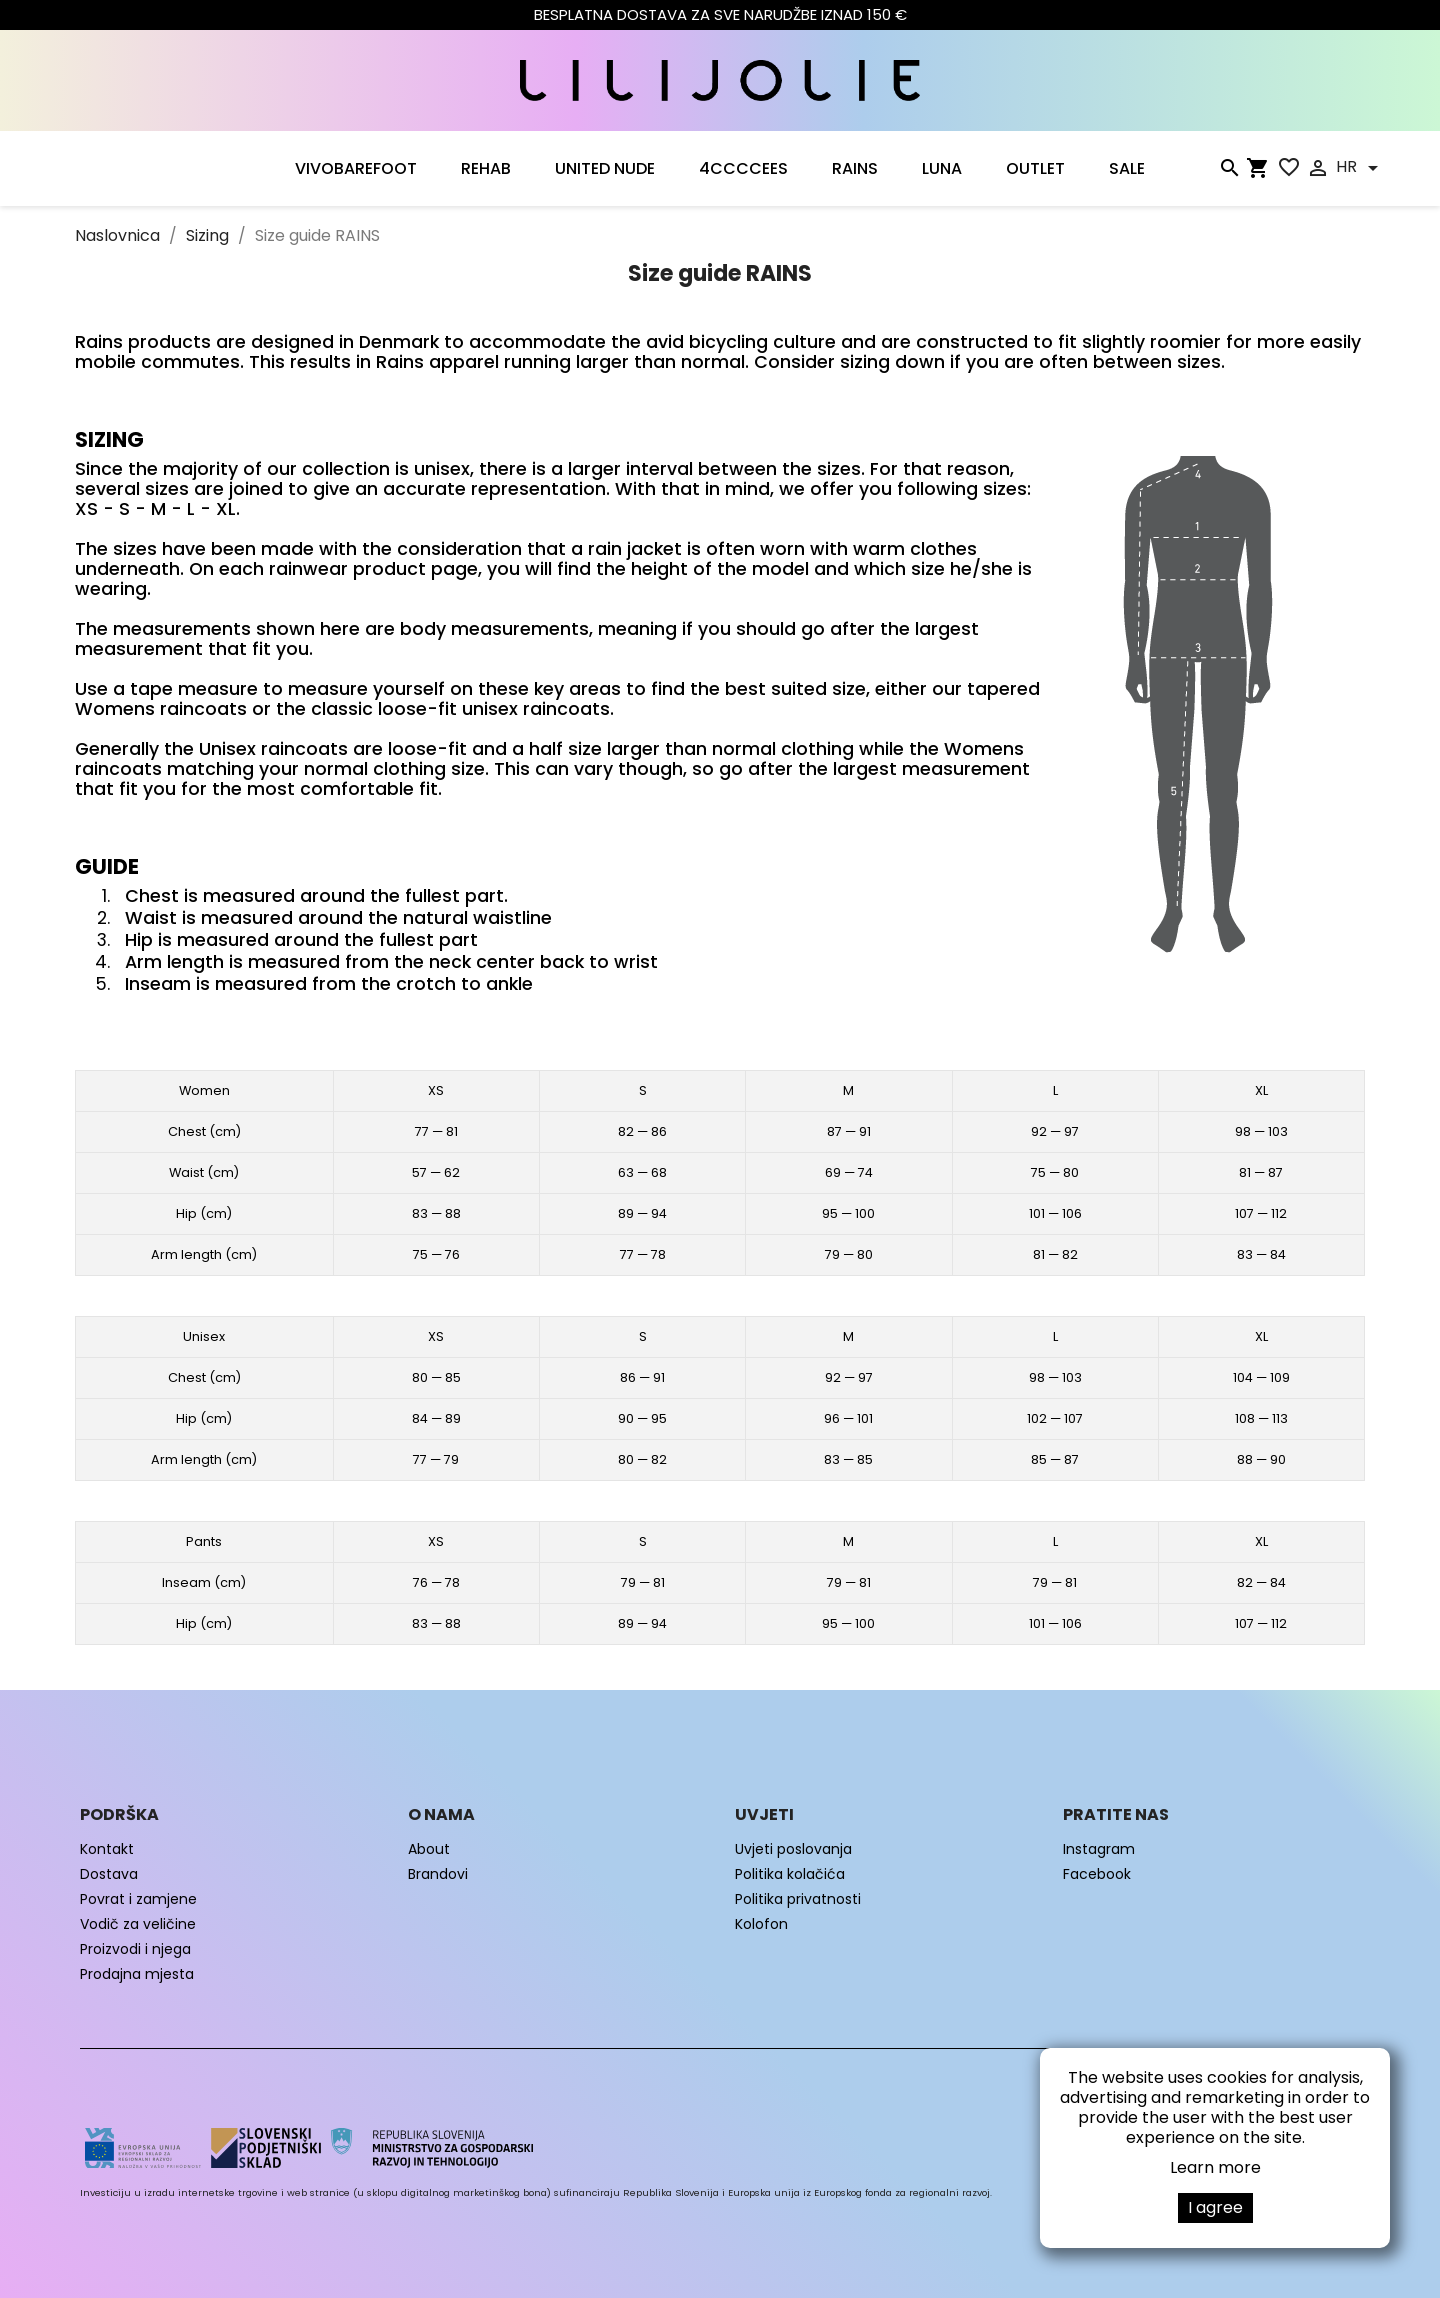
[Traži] (1229, 172)
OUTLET (1035, 169)
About (429, 1849)
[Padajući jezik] (1360, 168)
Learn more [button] (1215, 2167)
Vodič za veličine (138, 1924)
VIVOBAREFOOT (356, 169)
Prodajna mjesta (137, 1974)
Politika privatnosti (798, 1899)
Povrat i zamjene (138, 1899)
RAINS (855, 169)
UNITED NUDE (605, 169)
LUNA (942, 169)
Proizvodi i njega (135, 1949)
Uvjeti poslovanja (793, 1849)
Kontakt (107, 1849)
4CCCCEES (743, 169)
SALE (1127, 169)
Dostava (109, 1874)
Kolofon (761, 1924)
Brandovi (438, 1874)
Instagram (1099, 1849)
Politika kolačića (790, 1874)
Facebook (1097, 1874)
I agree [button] (1215, 2207)
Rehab (486, 169)
